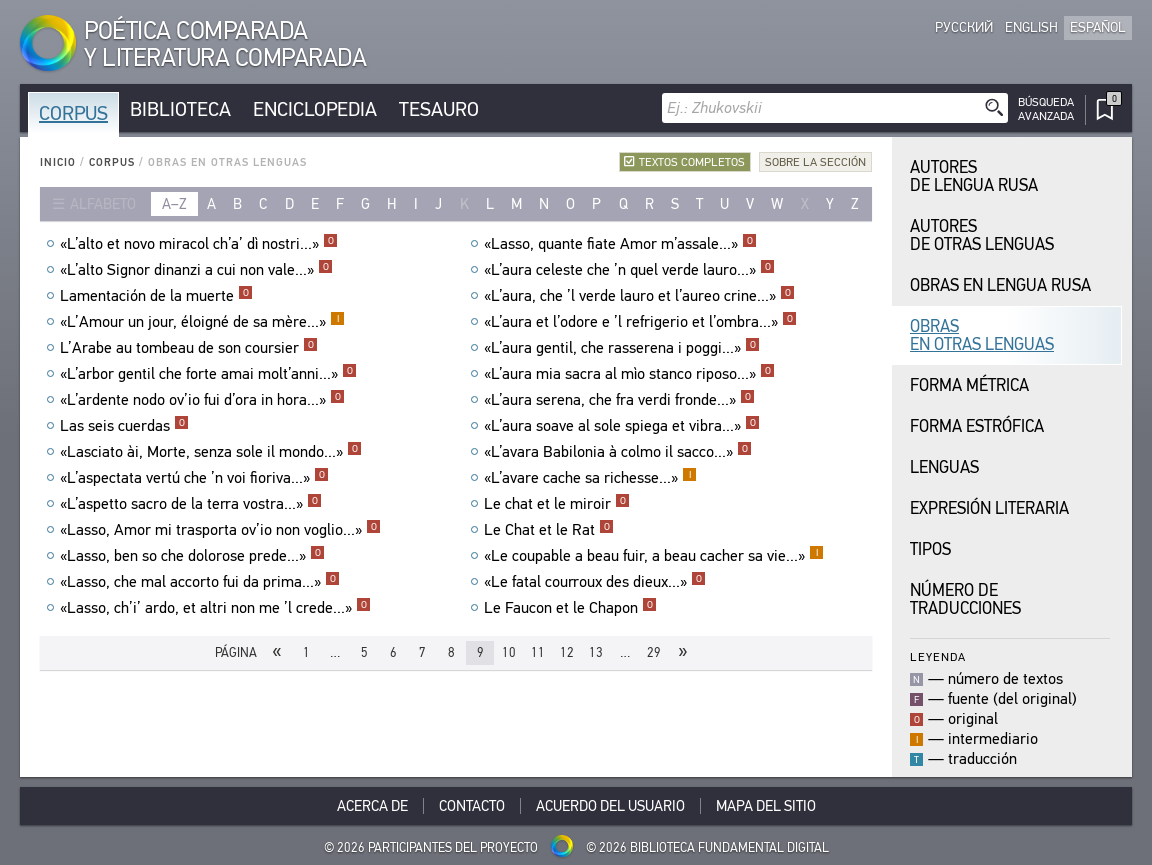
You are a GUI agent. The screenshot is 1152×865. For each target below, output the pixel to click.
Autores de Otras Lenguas (982, 235)
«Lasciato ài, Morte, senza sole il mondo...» (211, 452)
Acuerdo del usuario (610, 806)
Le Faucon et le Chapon (570, 608)
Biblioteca (180, 109)
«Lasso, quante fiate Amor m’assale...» (620, 244)
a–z (174, 204)
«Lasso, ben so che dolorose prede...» (192, 556)
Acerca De (372, 806)
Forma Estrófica (977, 426)
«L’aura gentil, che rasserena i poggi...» (622, 348)
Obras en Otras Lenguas (982, 335)
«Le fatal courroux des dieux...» (595, 582)
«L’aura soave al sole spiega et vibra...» (622, 426)
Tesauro (439, 109)
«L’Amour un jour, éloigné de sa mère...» (202, 322)
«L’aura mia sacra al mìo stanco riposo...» (629, 374)
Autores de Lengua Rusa (974, 176)
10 (509, 652)
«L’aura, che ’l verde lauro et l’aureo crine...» (639, 296)
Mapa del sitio (766, 806)
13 (596, 652)
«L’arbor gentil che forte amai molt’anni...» (208, 374)
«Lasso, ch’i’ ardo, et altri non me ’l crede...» (215, 608)
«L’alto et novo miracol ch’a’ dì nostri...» (199, 244)
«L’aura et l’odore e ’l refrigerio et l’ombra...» (640, 322)
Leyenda (938, 656)
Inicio (58, 162)
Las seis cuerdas (124, 426)
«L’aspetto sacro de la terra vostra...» (191, 504)
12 (567, 652)
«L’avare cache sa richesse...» (590, 478)
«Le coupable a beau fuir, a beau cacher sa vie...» (654, 556)
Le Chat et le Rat (549, 530)
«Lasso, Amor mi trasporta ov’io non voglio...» (220, 530)
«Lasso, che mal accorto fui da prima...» (200, 582)
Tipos (930, 549)
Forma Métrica (969, 385)
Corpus (73, 113)
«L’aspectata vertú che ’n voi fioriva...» (194, 478)
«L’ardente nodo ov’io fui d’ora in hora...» (202, 400)
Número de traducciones (965, 599)
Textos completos (692, 162)
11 (538, 652)
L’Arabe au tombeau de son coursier (189, 348)
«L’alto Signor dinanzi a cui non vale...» (196, 270)
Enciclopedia (315, 109)
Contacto (472, 806)
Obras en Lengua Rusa (1000, 285)
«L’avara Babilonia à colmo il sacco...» (618, 452)
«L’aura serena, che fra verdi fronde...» (619, 400)
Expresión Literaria (989, 508)
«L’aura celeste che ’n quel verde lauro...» (629, 270)
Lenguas (944, 467)
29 (654, 652)
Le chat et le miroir (557, 504)
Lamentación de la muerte (156, 296)
